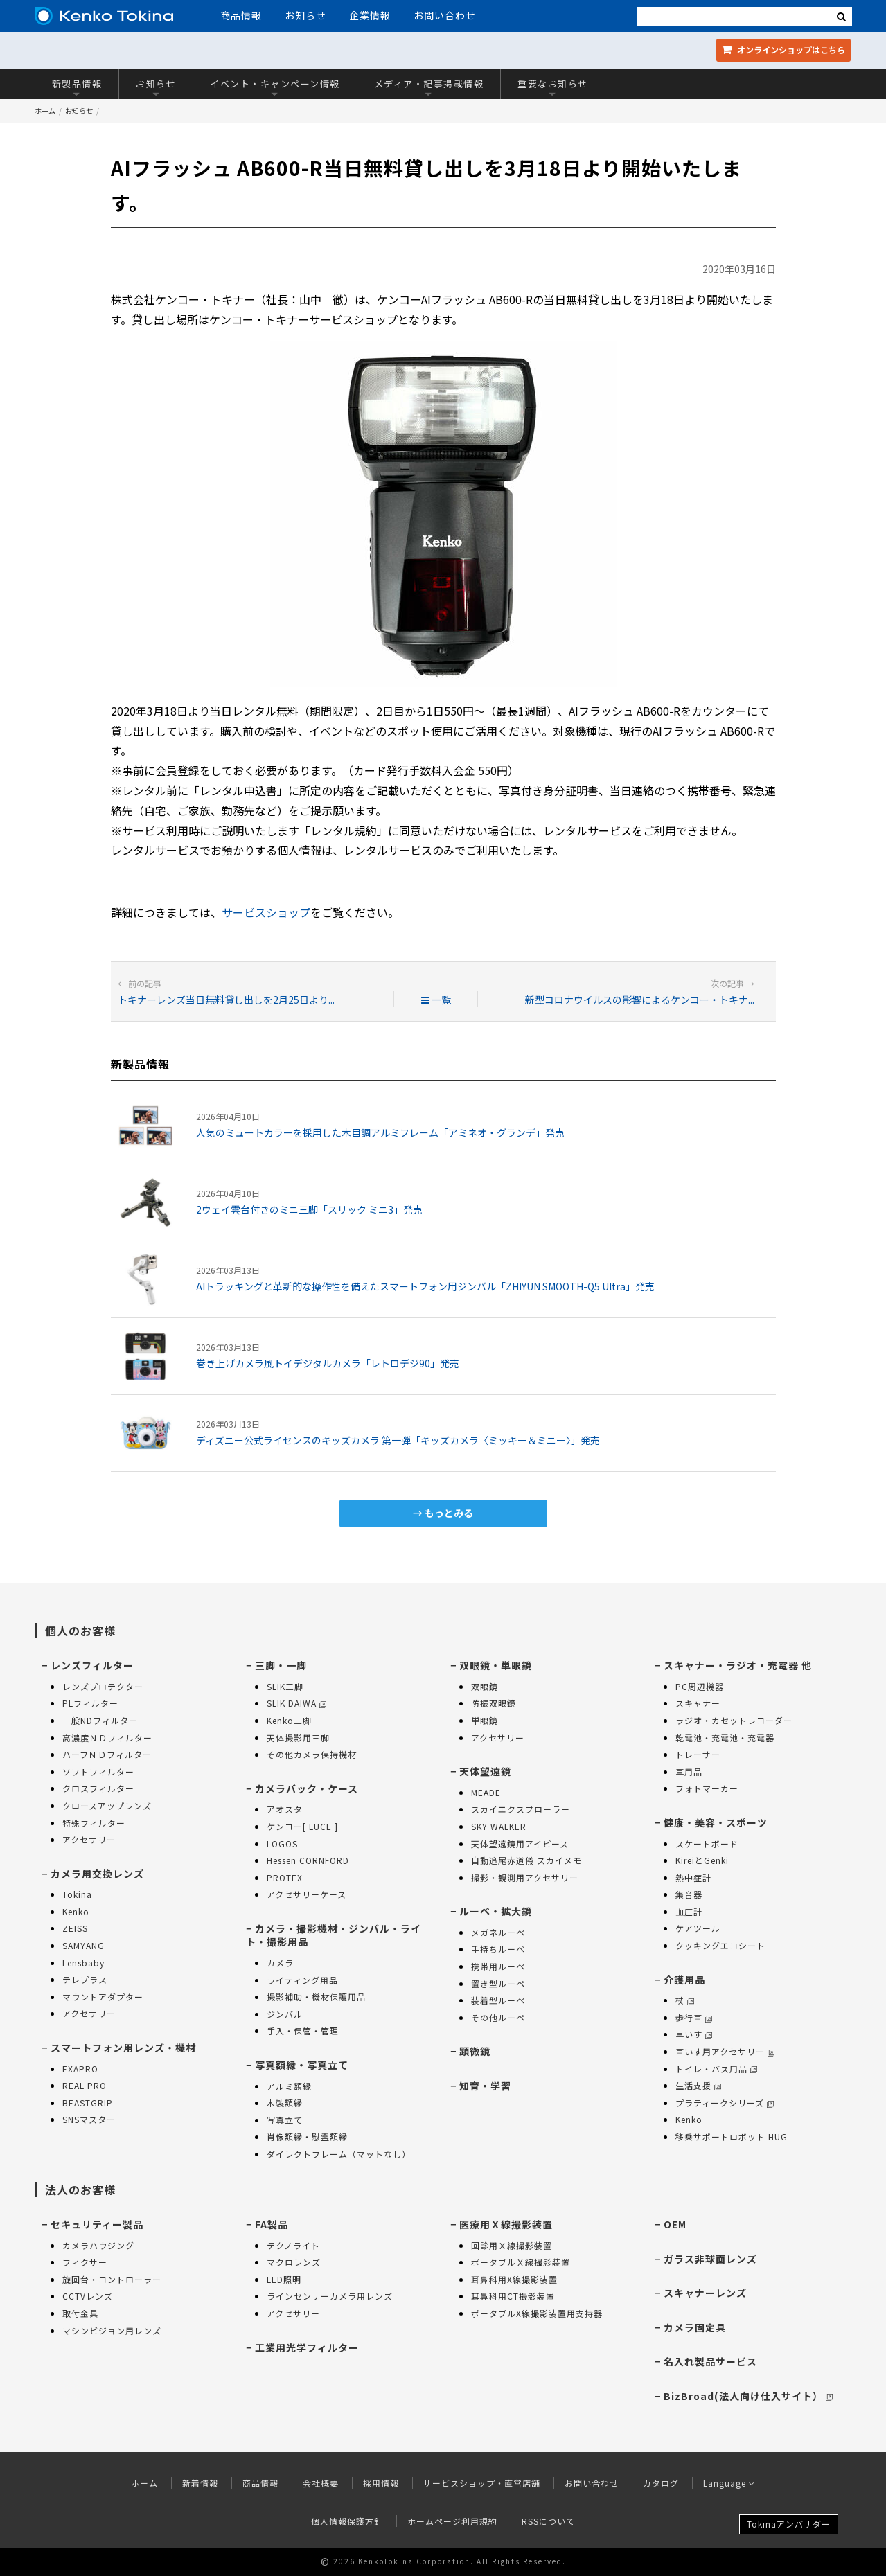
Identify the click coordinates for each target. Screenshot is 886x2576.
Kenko (75, 1911)
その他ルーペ (498, 2017)
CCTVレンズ (87, 2296)
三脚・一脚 (281, 1665)
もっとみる (449, 1513)
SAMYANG (83, 1945)
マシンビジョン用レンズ (111, 2330)
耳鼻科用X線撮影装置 (514, 2279)
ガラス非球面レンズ (710, 2259)
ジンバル (285, 2014)
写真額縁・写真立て (301, 2065)
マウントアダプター (102, 1996)
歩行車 (693, 2017)
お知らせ (305, 15)
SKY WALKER (498, 1826)
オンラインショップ (783, 49)
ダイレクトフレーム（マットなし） (339, 2154)
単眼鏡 (484, 1720)
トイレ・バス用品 (716, 2069)
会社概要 (321, 2483)
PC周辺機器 (699, 1686)
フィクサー (84, 2262)
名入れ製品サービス (710, 2361)
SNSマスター (89, 2119)
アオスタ (285, 1809)
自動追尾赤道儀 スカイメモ (526, 1860)
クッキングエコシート (720, 1945)
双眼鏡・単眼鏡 (495, 1665)
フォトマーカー (706, 1788)
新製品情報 (77, 87)
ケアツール (697, 1928)
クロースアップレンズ (107, 1805)
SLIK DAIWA (296, 1703)
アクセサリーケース (306, 1894)
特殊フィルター (93, 1823)
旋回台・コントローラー (111, 2279)
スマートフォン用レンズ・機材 (123, 2047)
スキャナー (697, 1703)
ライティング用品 (302, 1980)
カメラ (280, 1963)
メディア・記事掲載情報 (429, 87)
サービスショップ (266, 912)
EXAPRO (80, 2069)
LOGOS (282, 1843)
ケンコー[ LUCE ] (302, 1826)
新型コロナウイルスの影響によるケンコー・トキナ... (639, 999)
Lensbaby (83, 1963)
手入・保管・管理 (303, 2030)
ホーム (45, 110)
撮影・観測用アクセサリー (524, 1877)
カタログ (661, 2483)
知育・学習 (485, 2086)
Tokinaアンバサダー (789, 2524)
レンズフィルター (92, 1665)
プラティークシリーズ (724, 2102)
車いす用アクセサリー (724, 2051)
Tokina (77, 1894)
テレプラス (84, 1979)
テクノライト (293, 2245)
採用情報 (381, 2483)
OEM (675, 2224)
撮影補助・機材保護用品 (316, 1996)
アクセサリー (89, 1839)
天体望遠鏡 (485, 1771)
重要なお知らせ (552, 87)
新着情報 (200, 2483)
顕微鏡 (474, 2051)
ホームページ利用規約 (452, 2521)
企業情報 (370, 15)
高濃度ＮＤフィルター (107, 1737)
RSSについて (548, 2521)
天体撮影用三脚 (298, 1737)
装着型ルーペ (498, 2000)
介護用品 (684, 1980)
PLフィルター (90, 1703)
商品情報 (241, 15)
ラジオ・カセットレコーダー (733, 1720)
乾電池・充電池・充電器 (724, 1737)
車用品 (688, 1771)
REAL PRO (84, 2085)
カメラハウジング (98, 2245)
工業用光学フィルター (307, 2347)
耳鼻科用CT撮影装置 (513, 2296)
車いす (693, 2034)
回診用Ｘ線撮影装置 (511, 2245)
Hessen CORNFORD (308, 1860)
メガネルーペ (498, 1932)
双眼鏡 (484, 1686)
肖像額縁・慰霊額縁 (307, 2136)
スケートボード (706, 1843)
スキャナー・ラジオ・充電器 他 (738, 1665)
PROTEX (285, 1877)
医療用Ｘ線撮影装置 (506, 2224)
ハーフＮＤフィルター (107, 1754)
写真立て (285, 2120)
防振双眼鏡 (493, 1703)
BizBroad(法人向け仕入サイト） (748, 2396)
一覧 (436, 999)
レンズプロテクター (102, 1686)
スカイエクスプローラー (520, 1809)
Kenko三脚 (289, 1720)
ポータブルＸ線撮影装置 (520, 2262)
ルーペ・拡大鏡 (495, 1911)
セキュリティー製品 (97, 2224)
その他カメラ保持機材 (312, 1754)
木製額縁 (285, 2102)
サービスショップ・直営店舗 (481, 2483)
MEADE (486, 1792)
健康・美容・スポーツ (716, 1822)
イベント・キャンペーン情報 (275, 87)
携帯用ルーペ (498, 1966)
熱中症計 (693, 1877)
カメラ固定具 (695, 2327)
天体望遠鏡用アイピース (520, 1843)
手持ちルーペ (498, 1949)
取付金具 (80, 2313)
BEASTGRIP (87, 2102)
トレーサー (697, 1754)
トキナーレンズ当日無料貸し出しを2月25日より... (226, 999)
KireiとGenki (702, 1860)
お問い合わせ (445, 15)
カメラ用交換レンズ (97, 1874)
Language (729, 2483)
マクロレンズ (294, 2262)
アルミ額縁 (289, 2086)
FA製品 (271, 2224)
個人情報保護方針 (347, 2521)
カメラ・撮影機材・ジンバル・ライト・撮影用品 (333, 1935)
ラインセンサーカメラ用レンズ (330, 2296)
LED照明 (284, 2279)
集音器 (688, 1894)
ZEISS (75, 1928)
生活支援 (698, 2085)
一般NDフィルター (100, 1720)
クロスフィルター (98, 1788)
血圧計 (688, 1911)
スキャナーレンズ (705, 2293)
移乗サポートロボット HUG (731, 2136)
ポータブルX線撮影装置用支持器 (537, 2313)
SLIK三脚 (285, 1686)
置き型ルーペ (498, 1983)
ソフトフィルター (98, 1771)
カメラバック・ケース (306, 1788)
